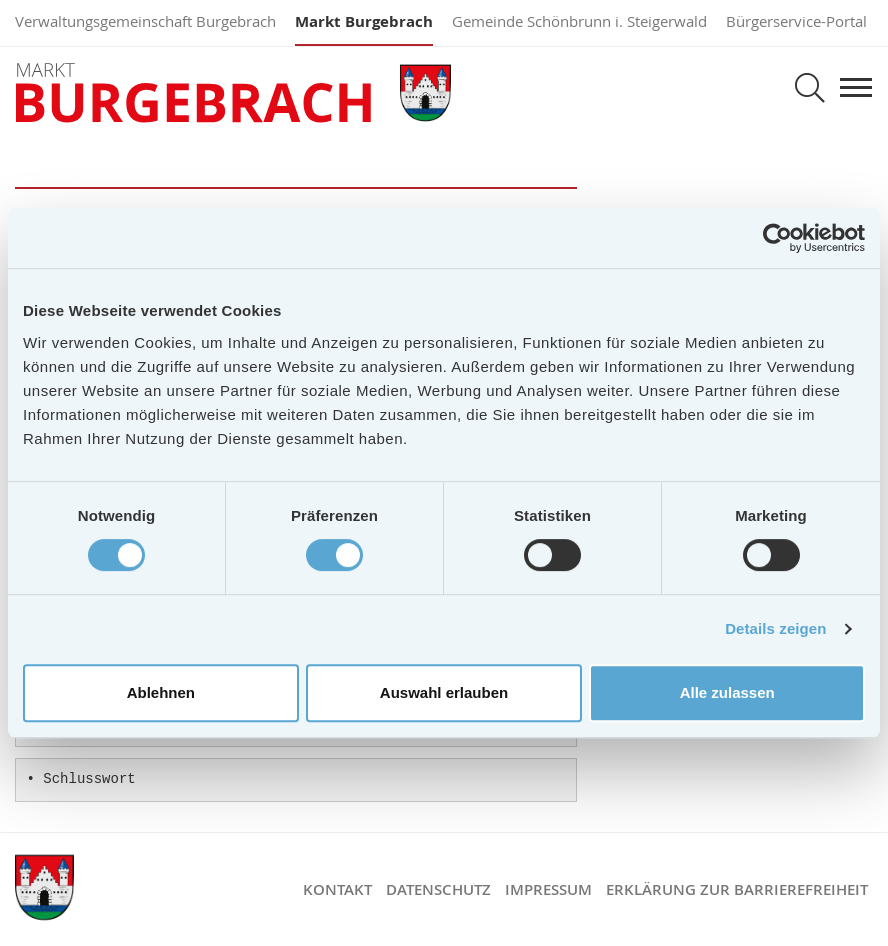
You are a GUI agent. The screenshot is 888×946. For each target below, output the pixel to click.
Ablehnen (161, 692)
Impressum (548, 889)
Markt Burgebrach (364, 21)
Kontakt (337, 889)
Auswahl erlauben (444, 692)
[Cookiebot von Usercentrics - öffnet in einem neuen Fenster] (777, 238)
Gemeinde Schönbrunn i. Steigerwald (579, 21)
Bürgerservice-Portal (796, 21)
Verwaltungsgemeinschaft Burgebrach (145, 21)
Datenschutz (438, 889)
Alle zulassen (727, 692)
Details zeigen (775, 628)
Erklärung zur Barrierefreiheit (737, 889)
